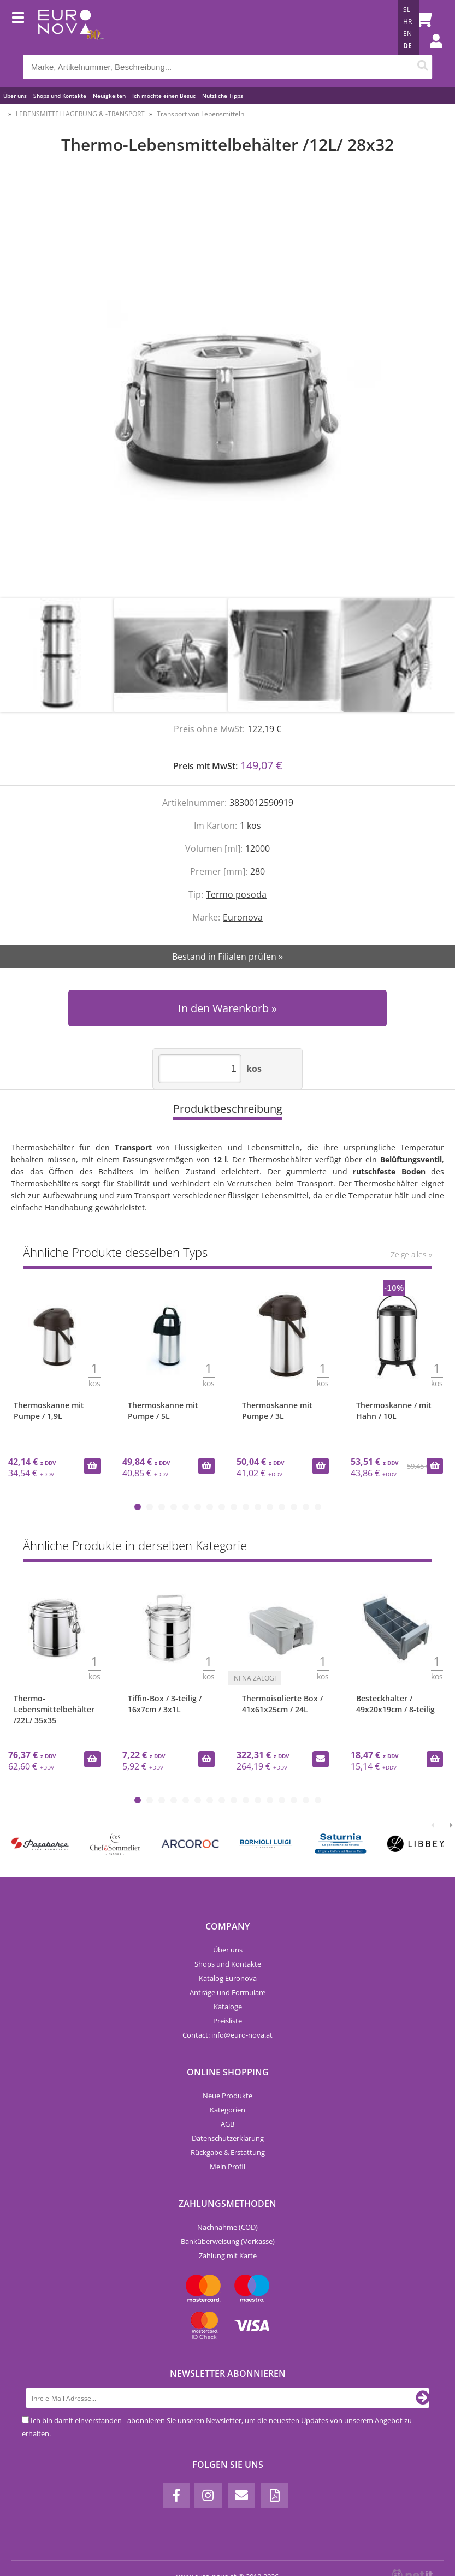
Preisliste (227, 2021)
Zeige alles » (411, 1254)
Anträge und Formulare (227, 1992)
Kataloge (228, 2006)
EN (407, 33)
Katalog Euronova (228, 1978)
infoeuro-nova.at (242, 2035)
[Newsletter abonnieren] (422, 2398)
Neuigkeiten (109, 95)
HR (407, 21)
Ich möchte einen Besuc (164, 95)
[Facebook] (176, 2495)
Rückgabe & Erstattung (228, 2152)
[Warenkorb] (421, 19)
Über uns (15, 95)
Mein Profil (227, 2166)
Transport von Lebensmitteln (200, 113)
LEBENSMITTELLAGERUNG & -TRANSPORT (80, 113)
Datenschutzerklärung (228, 2138)
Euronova (243, 917)
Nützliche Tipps (222, 95)
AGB (227, 2124)
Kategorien (227, 2110)
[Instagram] (208, 2495)
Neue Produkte (227, 2095)
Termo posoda (236, 894)
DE (407, 45)
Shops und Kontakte (59, 95)
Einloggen (430, 52)
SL (406, 9)
